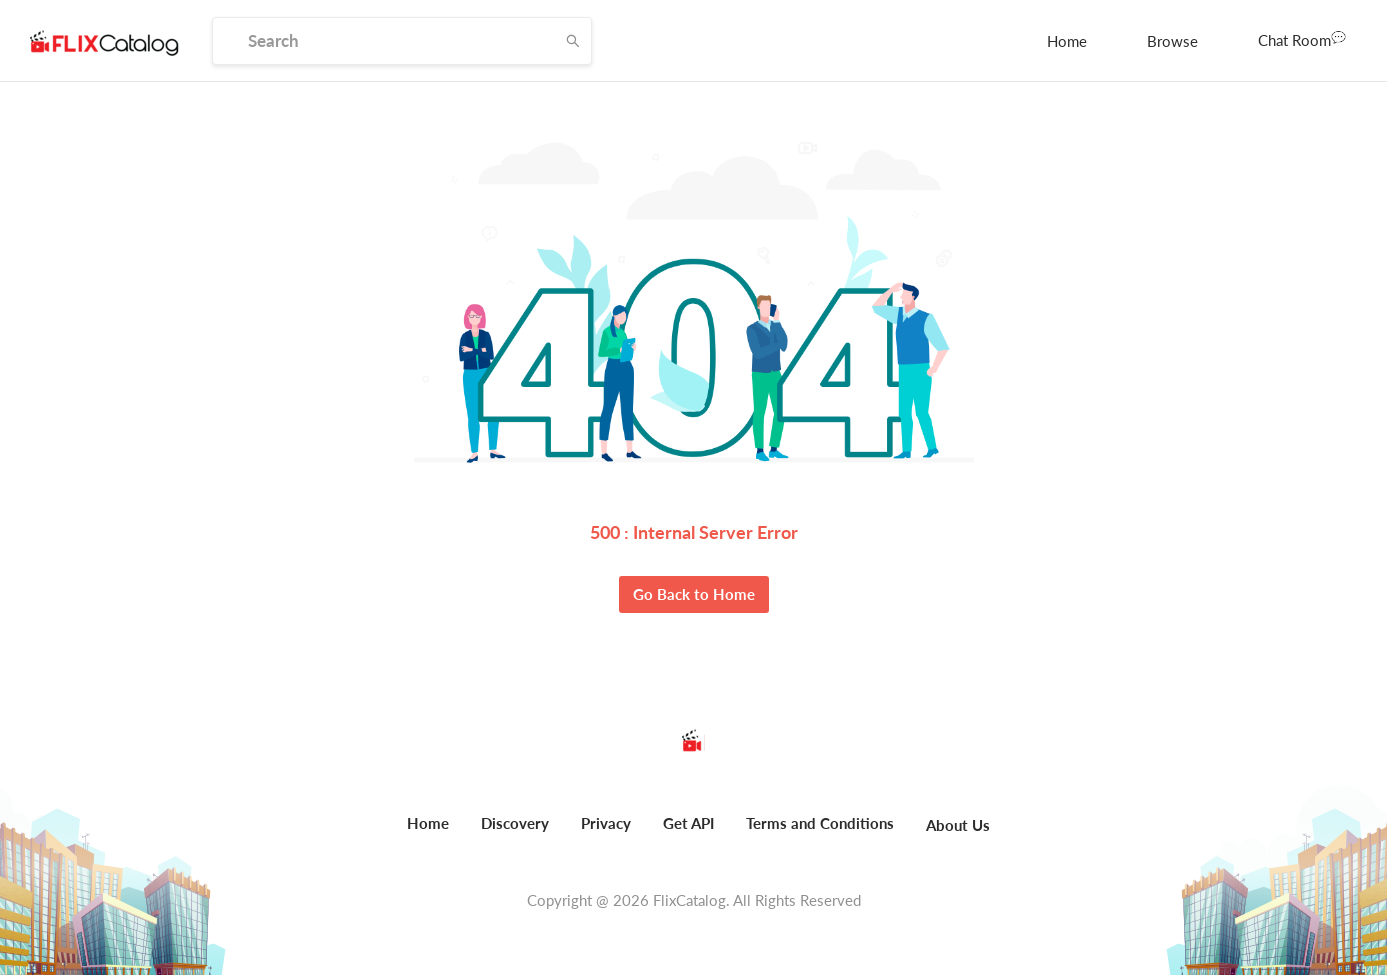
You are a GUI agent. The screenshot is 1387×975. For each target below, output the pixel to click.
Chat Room (1302, 39)
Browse (1172, 41)
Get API (688, 823)
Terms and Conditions (820, 823)
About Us (958, 825)
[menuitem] (1067, 41)
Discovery (515, 823)
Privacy (606, 823)
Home (1067, 41)
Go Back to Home (694, 594)
